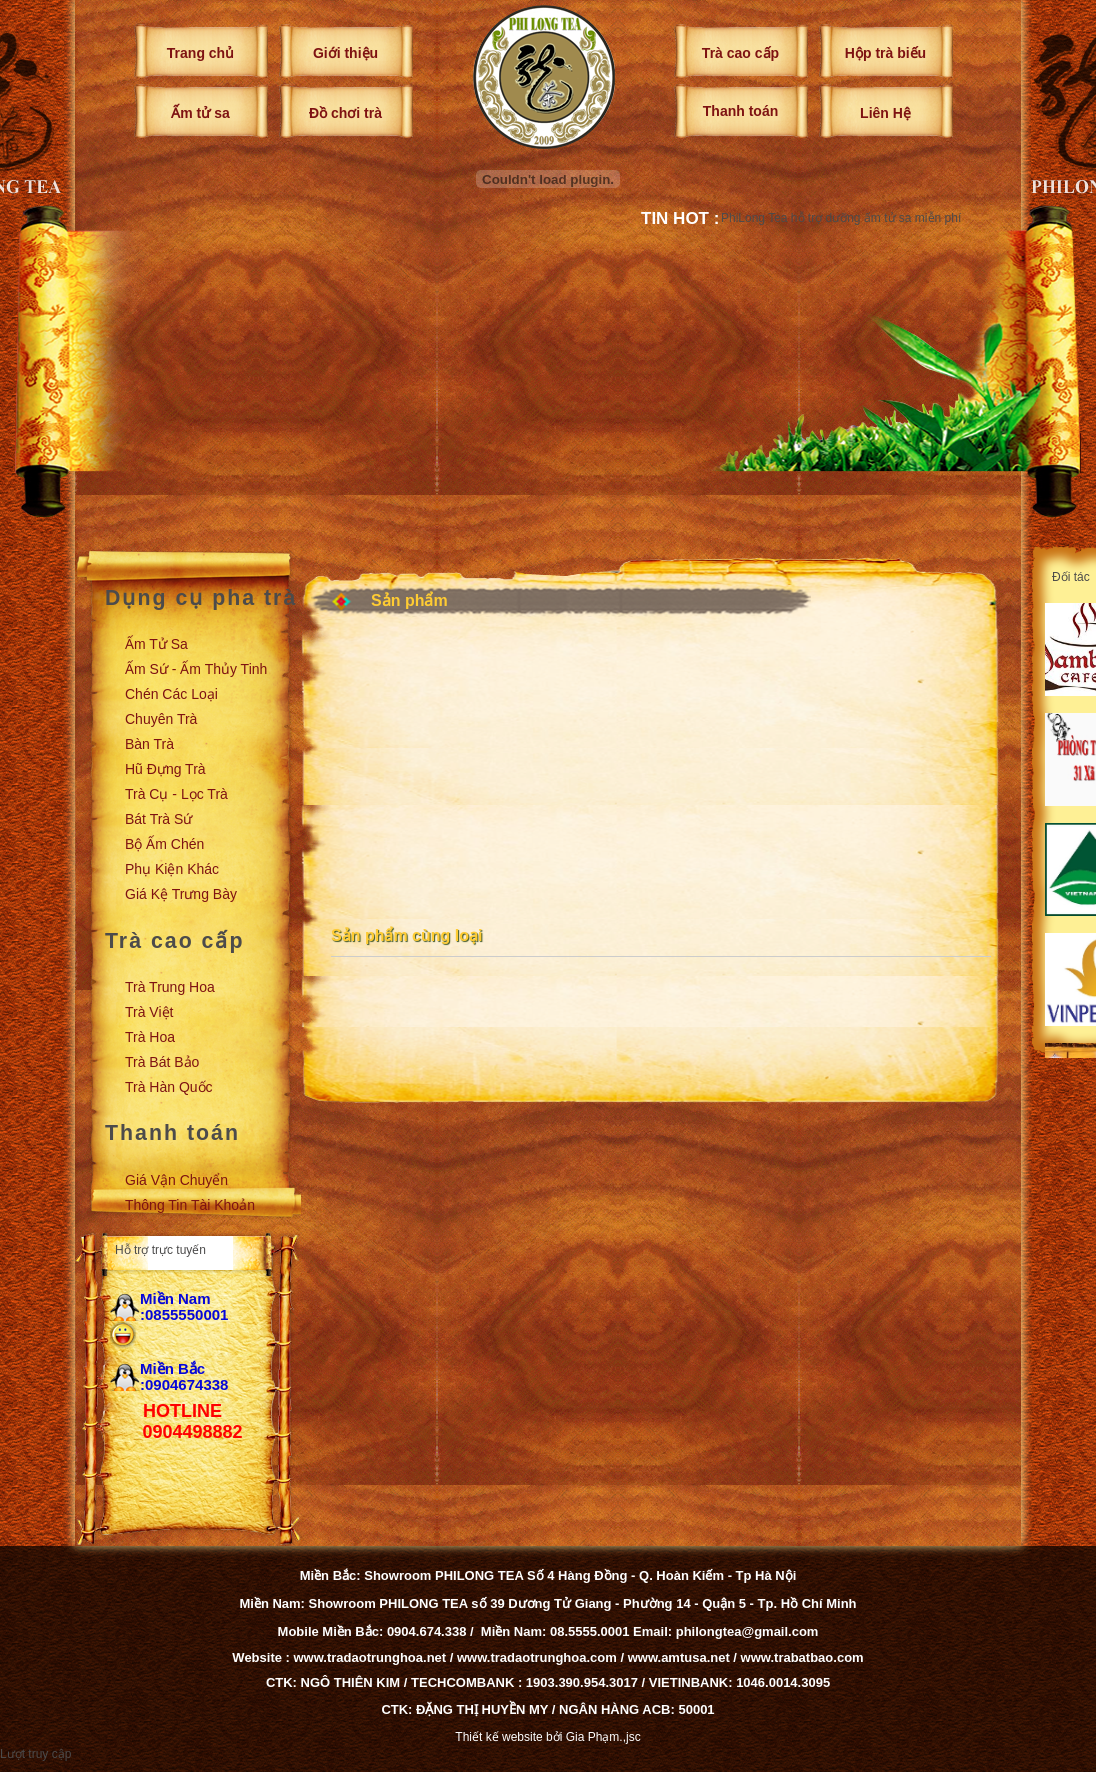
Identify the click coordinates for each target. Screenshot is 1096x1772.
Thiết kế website (498, 1737)
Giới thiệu (345, 53)
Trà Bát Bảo (162, 1062)
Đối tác (1071, 577)
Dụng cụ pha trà (201, 598)
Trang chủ (200, 53)
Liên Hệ (885, 113)
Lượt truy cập (35, 1754)
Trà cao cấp (740, 53)
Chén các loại (171, 694)
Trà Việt (149, 1012)
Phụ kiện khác (172, 869)
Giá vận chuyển (176, 1180)
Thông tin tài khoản (190, 1205)
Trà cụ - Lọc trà (176, 794)
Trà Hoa (150, 1037)
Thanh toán (740, 111)
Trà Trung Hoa (170, 987)
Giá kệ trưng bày (181, 894)
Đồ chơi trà (345, 113)
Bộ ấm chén (164, 844)
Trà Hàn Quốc (169, 1087)
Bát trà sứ (158, 819)
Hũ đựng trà (165, 769)
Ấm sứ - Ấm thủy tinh (196, 669)
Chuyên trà (161, 719)
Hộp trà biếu (885, 53)
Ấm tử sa (200, 113)
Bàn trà (149, 744)
